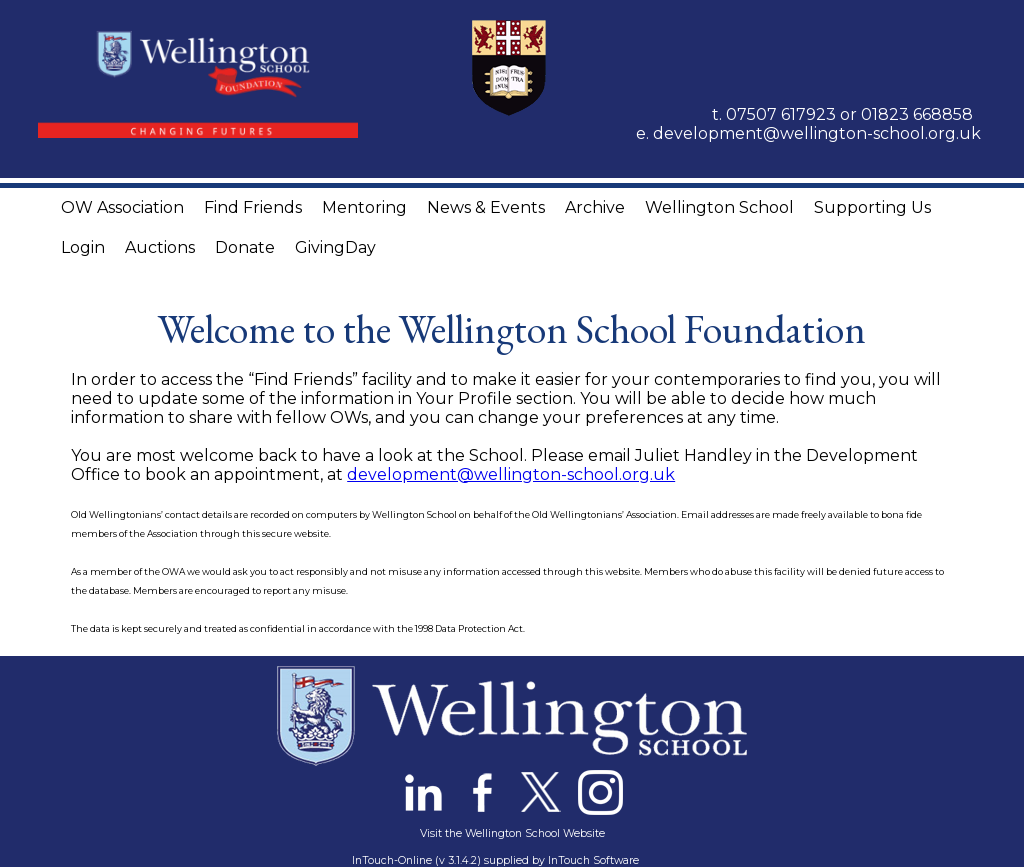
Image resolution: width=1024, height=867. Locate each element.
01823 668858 (917, 114)
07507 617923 (781, 114)
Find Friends (253, 207)
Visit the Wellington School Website (512, 833)
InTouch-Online (392, 860)
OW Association (122, 207)
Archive (595, 207)
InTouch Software (593, 860)
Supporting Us (872, 207)
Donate (245, 247)
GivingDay (335, 247)
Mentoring (364, 207)
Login (83, 247)
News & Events (486, 207)
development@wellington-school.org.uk (817, 133)
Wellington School (719, 207)
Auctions (160, 247)
